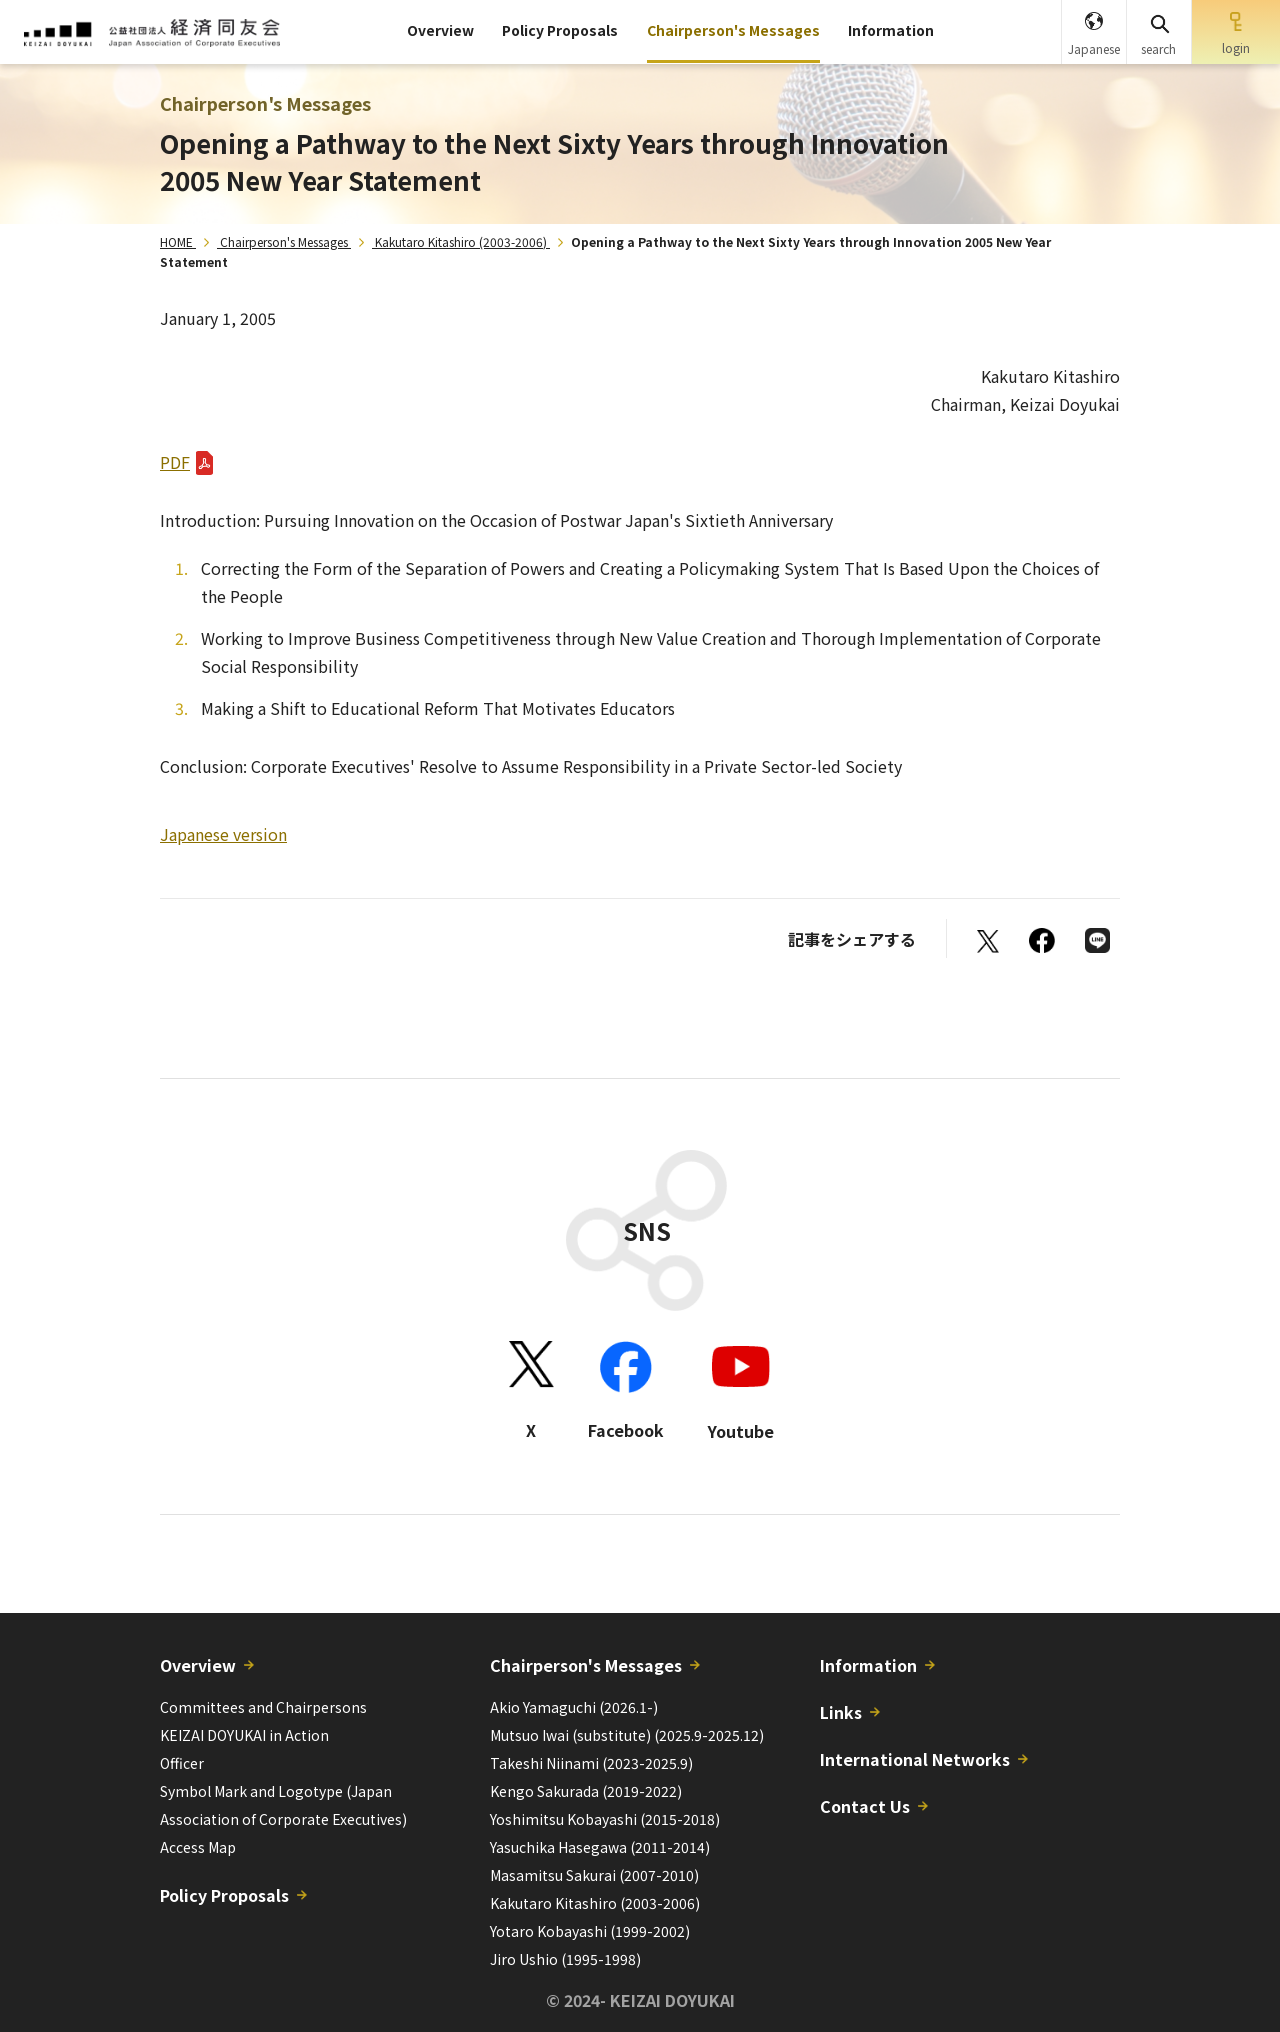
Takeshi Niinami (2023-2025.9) (591, 1763)
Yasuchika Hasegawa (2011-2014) (600, 1847)
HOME (176, 241)
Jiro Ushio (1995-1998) (565, 1959)
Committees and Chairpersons (263, 1707)
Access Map (198, 1847)
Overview (440, 30)
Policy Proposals (560, 30)
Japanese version (223, 834)
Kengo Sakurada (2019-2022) (586, 1791)
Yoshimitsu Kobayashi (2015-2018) (605, 1819)
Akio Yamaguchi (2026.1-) (574, 1707)
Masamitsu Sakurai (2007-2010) (594, 1875)
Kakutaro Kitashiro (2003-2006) (461, 241)
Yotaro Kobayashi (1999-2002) (590, 1931)
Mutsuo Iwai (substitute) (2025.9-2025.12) (627, 1735)
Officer (182, 1763)
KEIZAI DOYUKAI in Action (244, 1735)
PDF (175, 462)
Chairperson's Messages (733, 30)
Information (891, 30)
